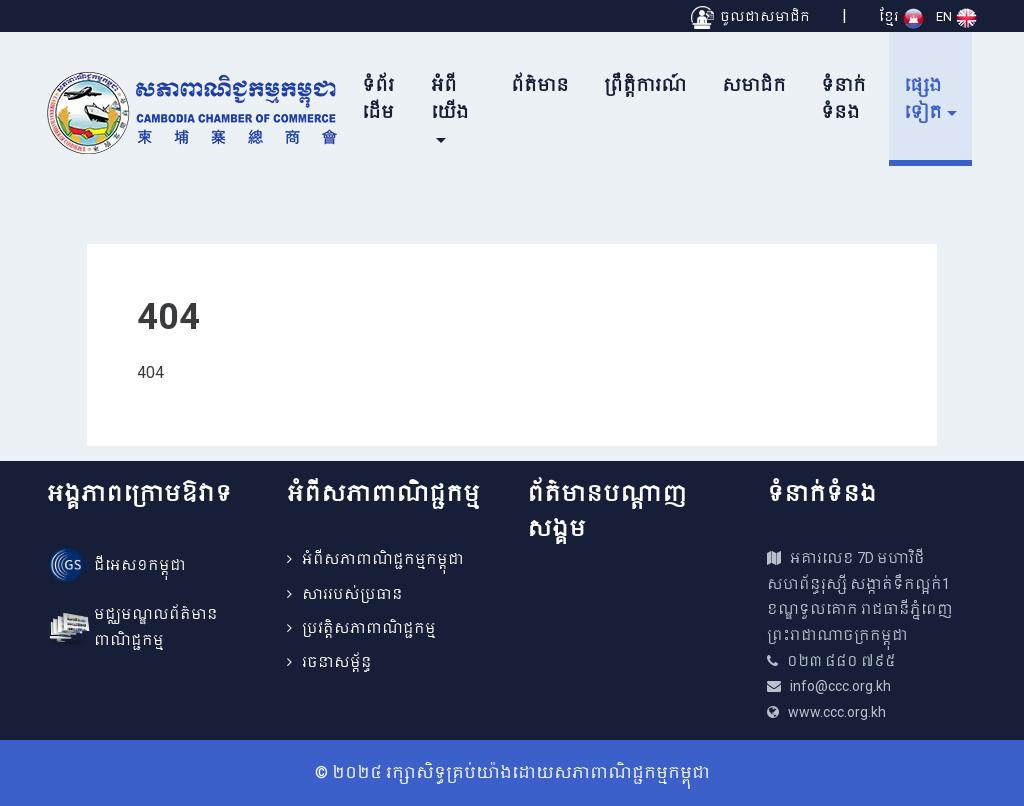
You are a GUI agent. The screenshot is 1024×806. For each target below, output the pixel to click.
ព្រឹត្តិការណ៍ (645, 85)
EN (956, 16)
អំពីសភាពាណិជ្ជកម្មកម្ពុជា (383, 559)
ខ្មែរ (901, 16)
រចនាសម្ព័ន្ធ (337, 662)
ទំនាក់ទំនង (843, 98)
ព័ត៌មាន (540, 85)
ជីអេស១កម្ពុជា (140, 565)
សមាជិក (754, 85)
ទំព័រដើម (378, 98)
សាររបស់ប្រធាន (352, 594)
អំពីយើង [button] (450, 98)
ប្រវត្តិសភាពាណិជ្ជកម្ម (369, 628)
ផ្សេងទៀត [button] (923, 98)
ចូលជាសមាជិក (750, 16)
